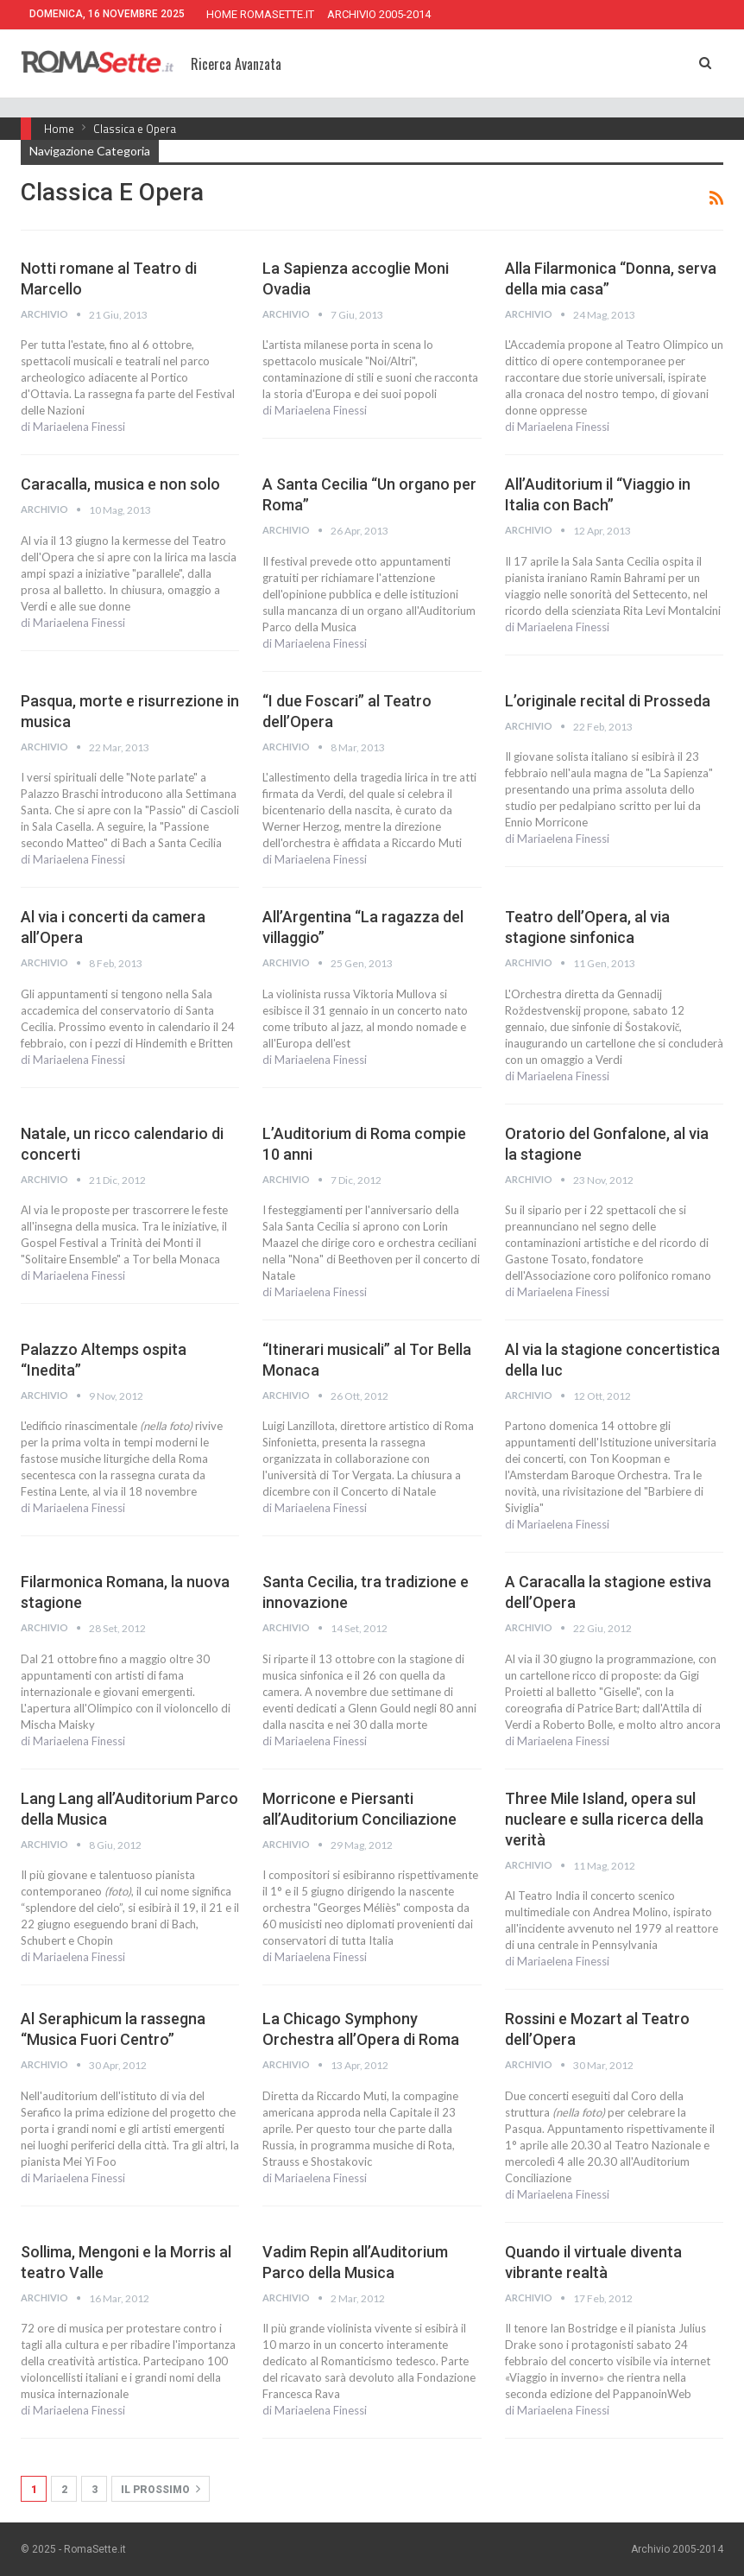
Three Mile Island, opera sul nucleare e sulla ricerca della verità (604, 1819)
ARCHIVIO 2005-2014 (379, 14)
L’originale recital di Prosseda (607, 701)
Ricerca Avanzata (236, 64)
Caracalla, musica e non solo (120, 484)
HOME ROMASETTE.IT (260, 14)
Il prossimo (160, 2489)
